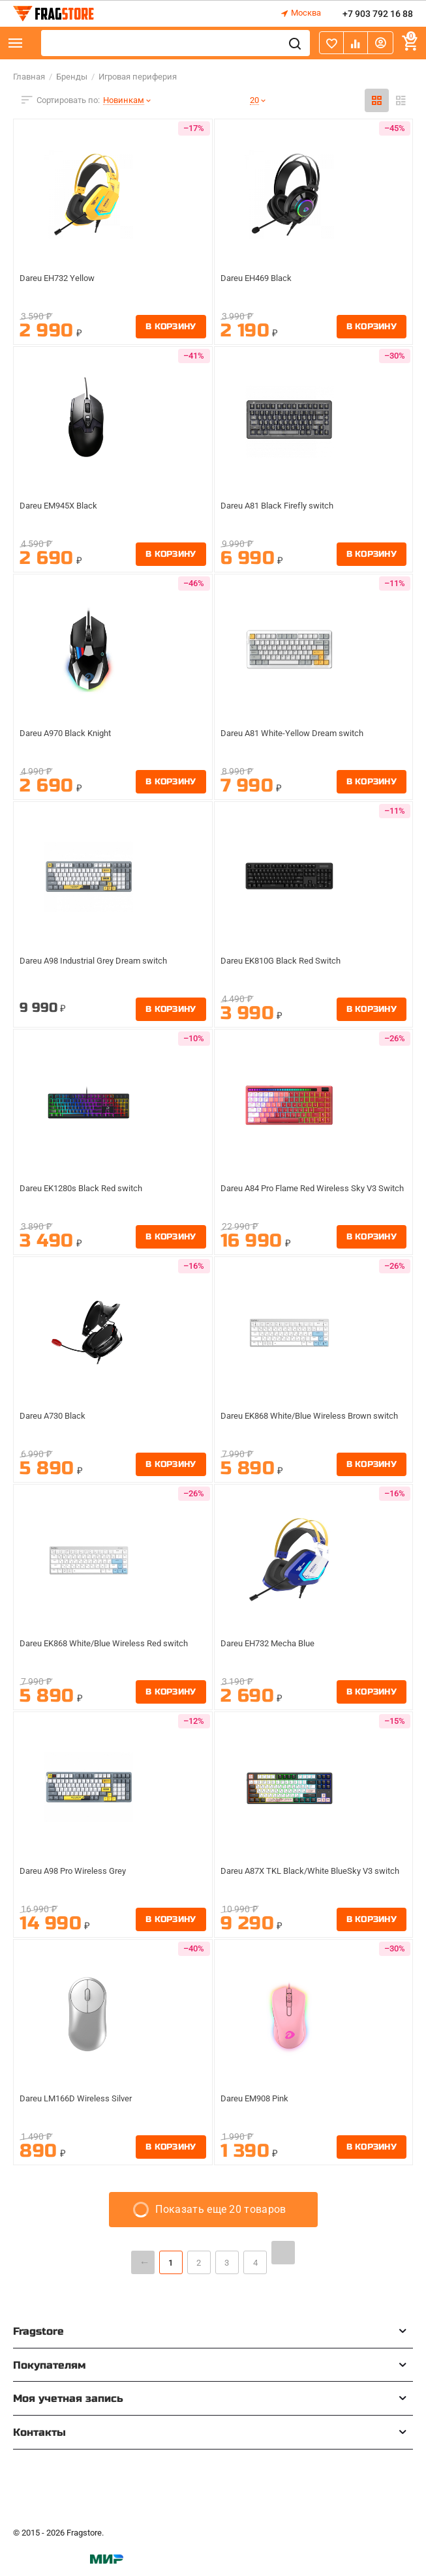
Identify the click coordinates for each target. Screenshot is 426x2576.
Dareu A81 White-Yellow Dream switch (297, 733)
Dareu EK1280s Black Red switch (86, 1188)
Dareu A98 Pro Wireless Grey (77, 1871)
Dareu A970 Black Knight (70, 733)
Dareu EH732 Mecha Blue (272, 1643)
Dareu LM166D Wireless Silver (79, 2099)
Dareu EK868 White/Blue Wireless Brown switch (302, 1421)
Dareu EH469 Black (259, 278)
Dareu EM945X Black (62, 506)
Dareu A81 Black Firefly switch (281, 506)
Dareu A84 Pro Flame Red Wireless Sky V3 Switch (304, 1193)
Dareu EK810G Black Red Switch (286, 961)
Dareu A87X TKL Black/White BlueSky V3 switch (303, 1876)
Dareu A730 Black (55, 1416)
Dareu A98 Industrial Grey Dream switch (100, 961)
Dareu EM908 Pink (258, 2099)
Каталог (16, 43)
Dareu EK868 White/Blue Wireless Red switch (110, 1643)
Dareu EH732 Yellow (60, 278)
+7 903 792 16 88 (377, 13)
